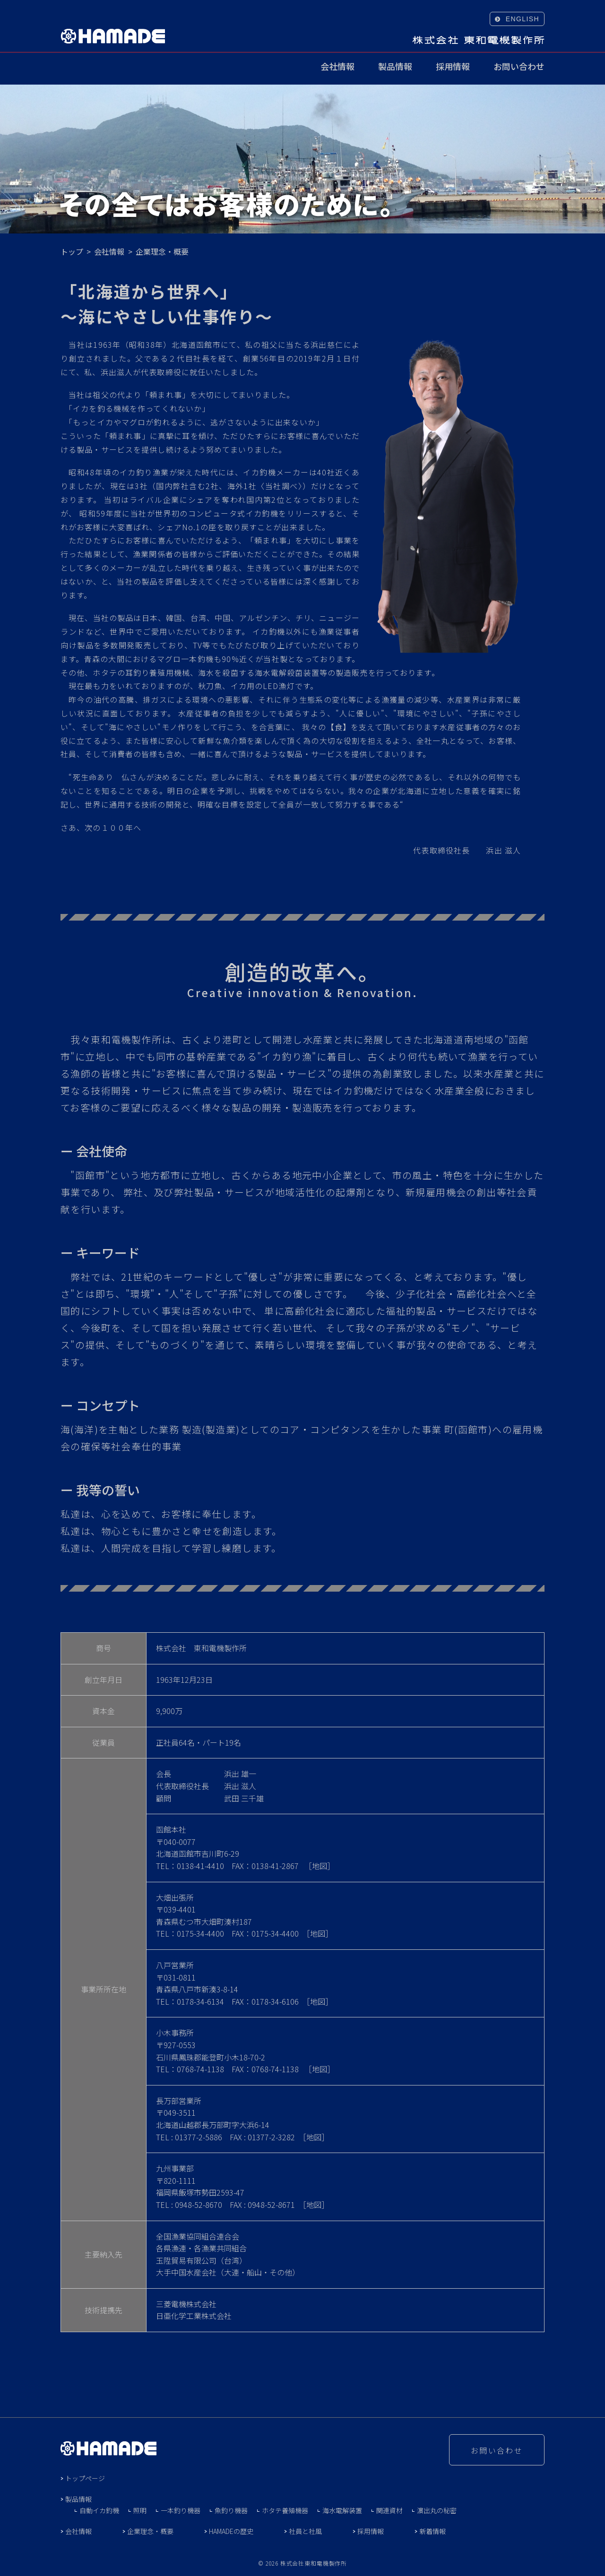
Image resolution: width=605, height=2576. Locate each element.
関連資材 (389, 2510)
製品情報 (395, 67)
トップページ (85, 2478)
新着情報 (432, 2531)
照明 (140, 2510)
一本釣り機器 (180, 2510)
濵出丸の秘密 (437, 2510)
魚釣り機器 (231, 2510)
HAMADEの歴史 (231, 2531)
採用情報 (453, 67)
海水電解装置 (342, 2510)
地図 (319, 1865)
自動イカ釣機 (99, 2510)
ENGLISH (522, 19)
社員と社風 (305, 2531)
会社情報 (337, 67)
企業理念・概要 (150, 2531)
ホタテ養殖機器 (285, 2510)
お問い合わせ (518, 67)
